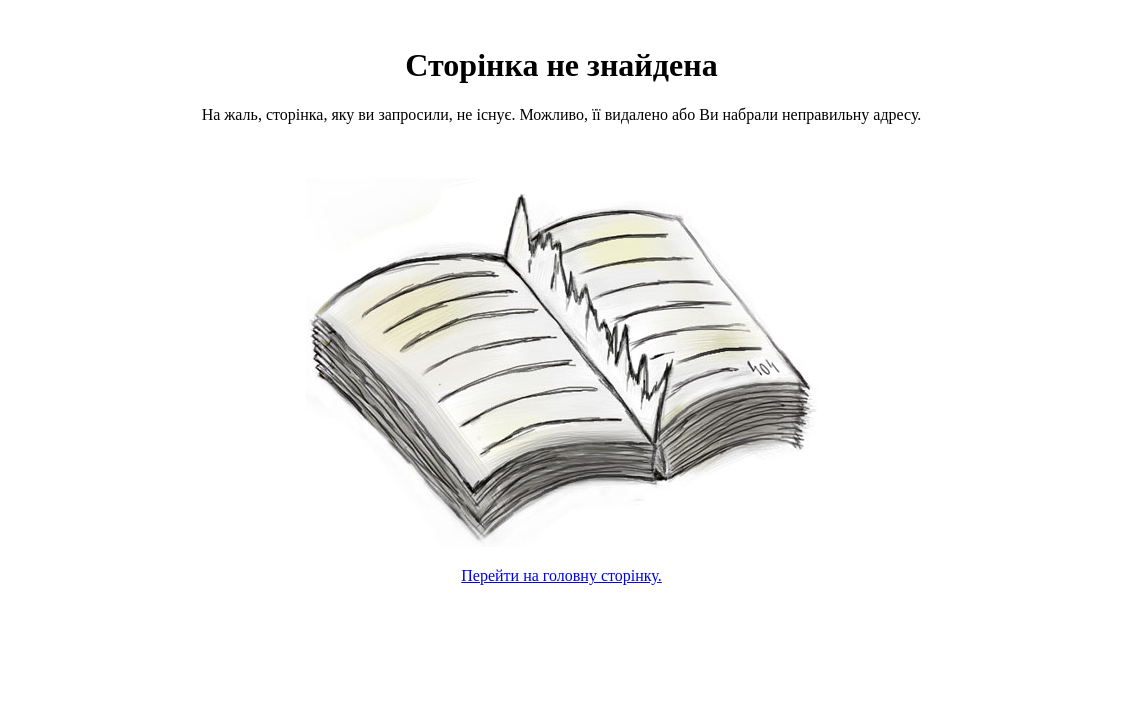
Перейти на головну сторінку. (561, 575)
